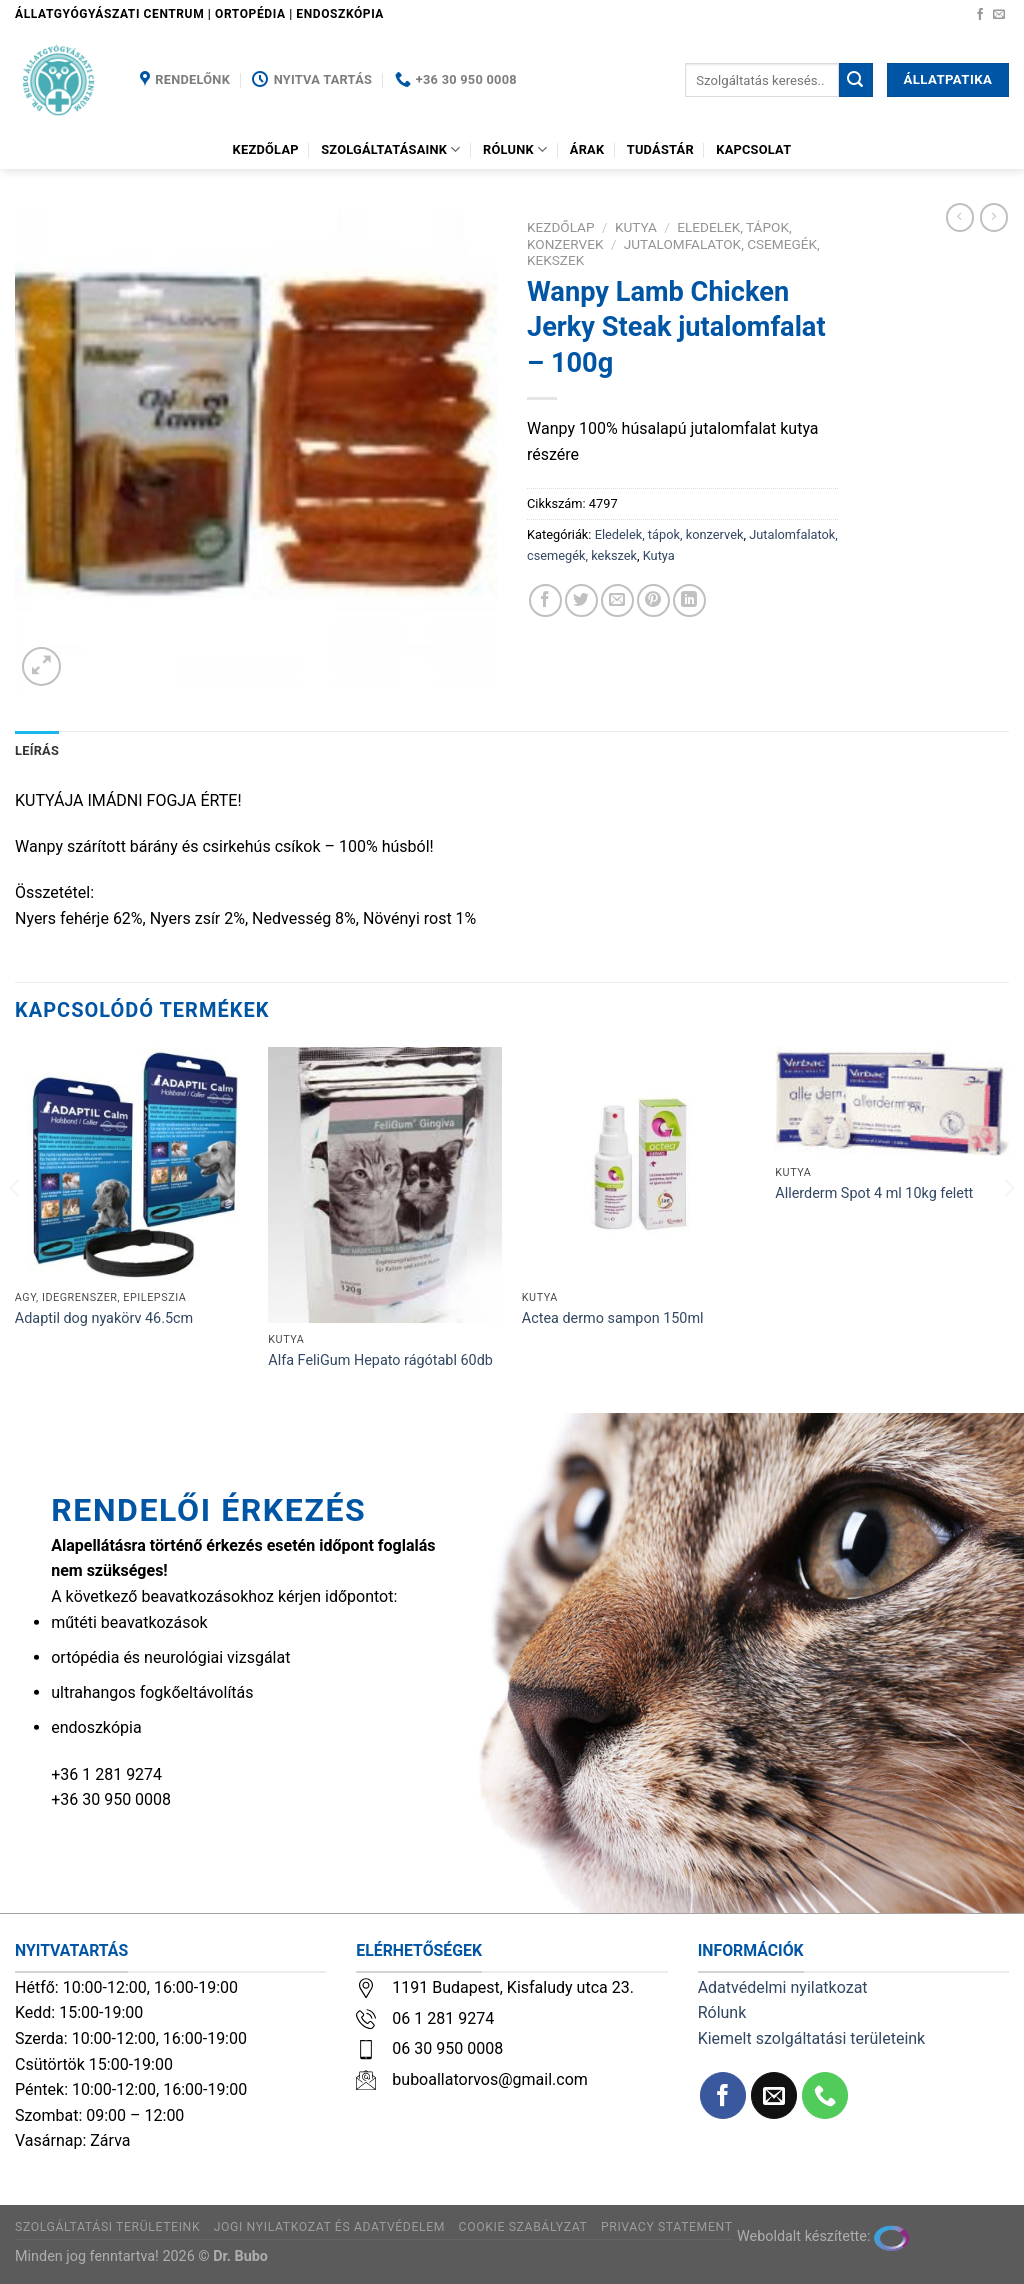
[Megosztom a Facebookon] (545, 600)
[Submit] (856, 80)
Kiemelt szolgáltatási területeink (812, 2038)
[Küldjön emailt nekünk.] (999, 15)
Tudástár (660, 149)
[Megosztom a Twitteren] (581, 600)
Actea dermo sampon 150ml (613, 1318)
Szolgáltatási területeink (107, 2227)
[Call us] (825, 2095)
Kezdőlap (266, 149)
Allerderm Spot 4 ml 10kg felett (874, 1193)
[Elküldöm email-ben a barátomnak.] (617, 600)
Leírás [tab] (37, 750)
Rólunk (515, 149)
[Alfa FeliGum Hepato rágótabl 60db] (385, 1185)
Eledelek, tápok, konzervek (669, 534)
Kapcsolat (753, 149)
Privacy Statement (667, 2227)
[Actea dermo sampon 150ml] (639, 1164)
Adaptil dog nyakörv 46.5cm (104, 1318)
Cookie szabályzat (523, 2227)
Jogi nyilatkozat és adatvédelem (329, 2227)
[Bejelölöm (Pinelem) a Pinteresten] (653, 600)
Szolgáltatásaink (391, 149)
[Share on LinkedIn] (689, 600)
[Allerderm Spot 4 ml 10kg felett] (892, 1101)
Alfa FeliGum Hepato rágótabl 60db (380, 1360)
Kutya (636, 227)
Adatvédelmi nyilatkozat (783, 1987)
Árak (587, 149)
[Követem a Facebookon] (980, 15)
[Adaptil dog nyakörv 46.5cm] (132, 1164)
